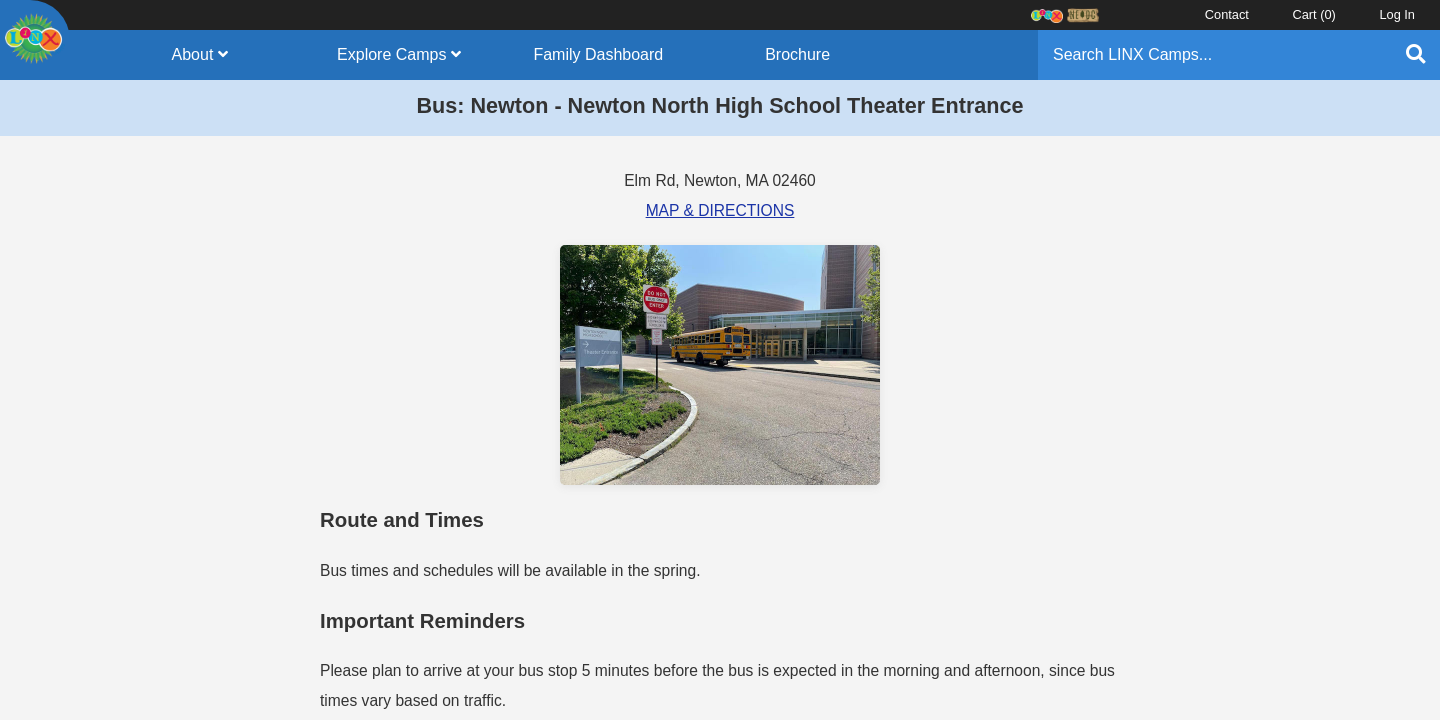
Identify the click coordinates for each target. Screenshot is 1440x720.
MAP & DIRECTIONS (720, 210)
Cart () (1313, 14)
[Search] (1214, 55)
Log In (1397, 14)
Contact (1227, 14)
